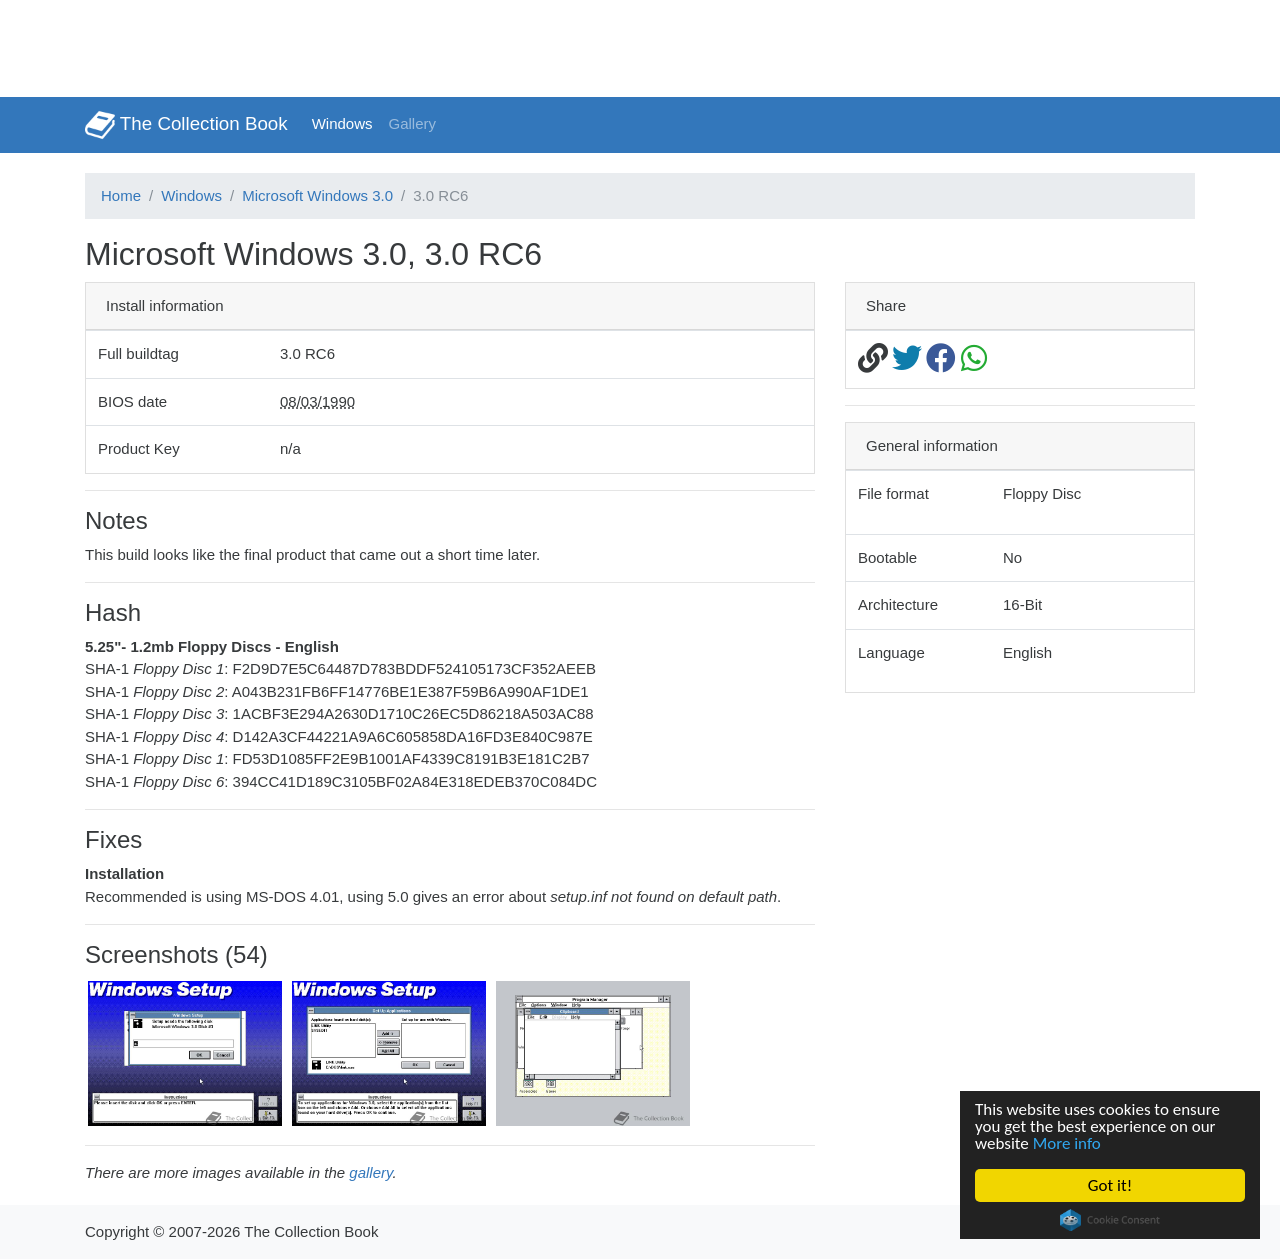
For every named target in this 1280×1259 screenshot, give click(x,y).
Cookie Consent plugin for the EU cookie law (1110, 1220)
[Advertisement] (364, 45)
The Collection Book (186, 125)
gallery (370, 1172)
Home (121, 195)
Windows (342, 123)
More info (1067, 1143)
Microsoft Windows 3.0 (317, 195)
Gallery (413, 123)
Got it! (1110, 1185)
